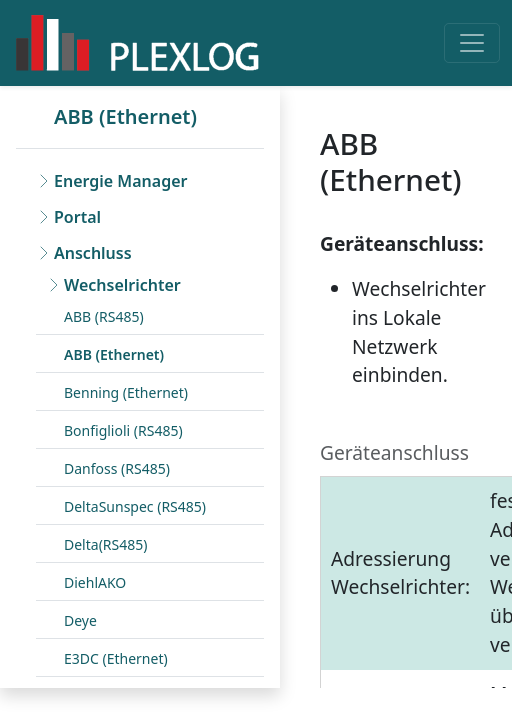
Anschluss (93, 253)
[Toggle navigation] (472, 43)
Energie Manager (120, 181)
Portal (77, 217)
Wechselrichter (122, 285)
